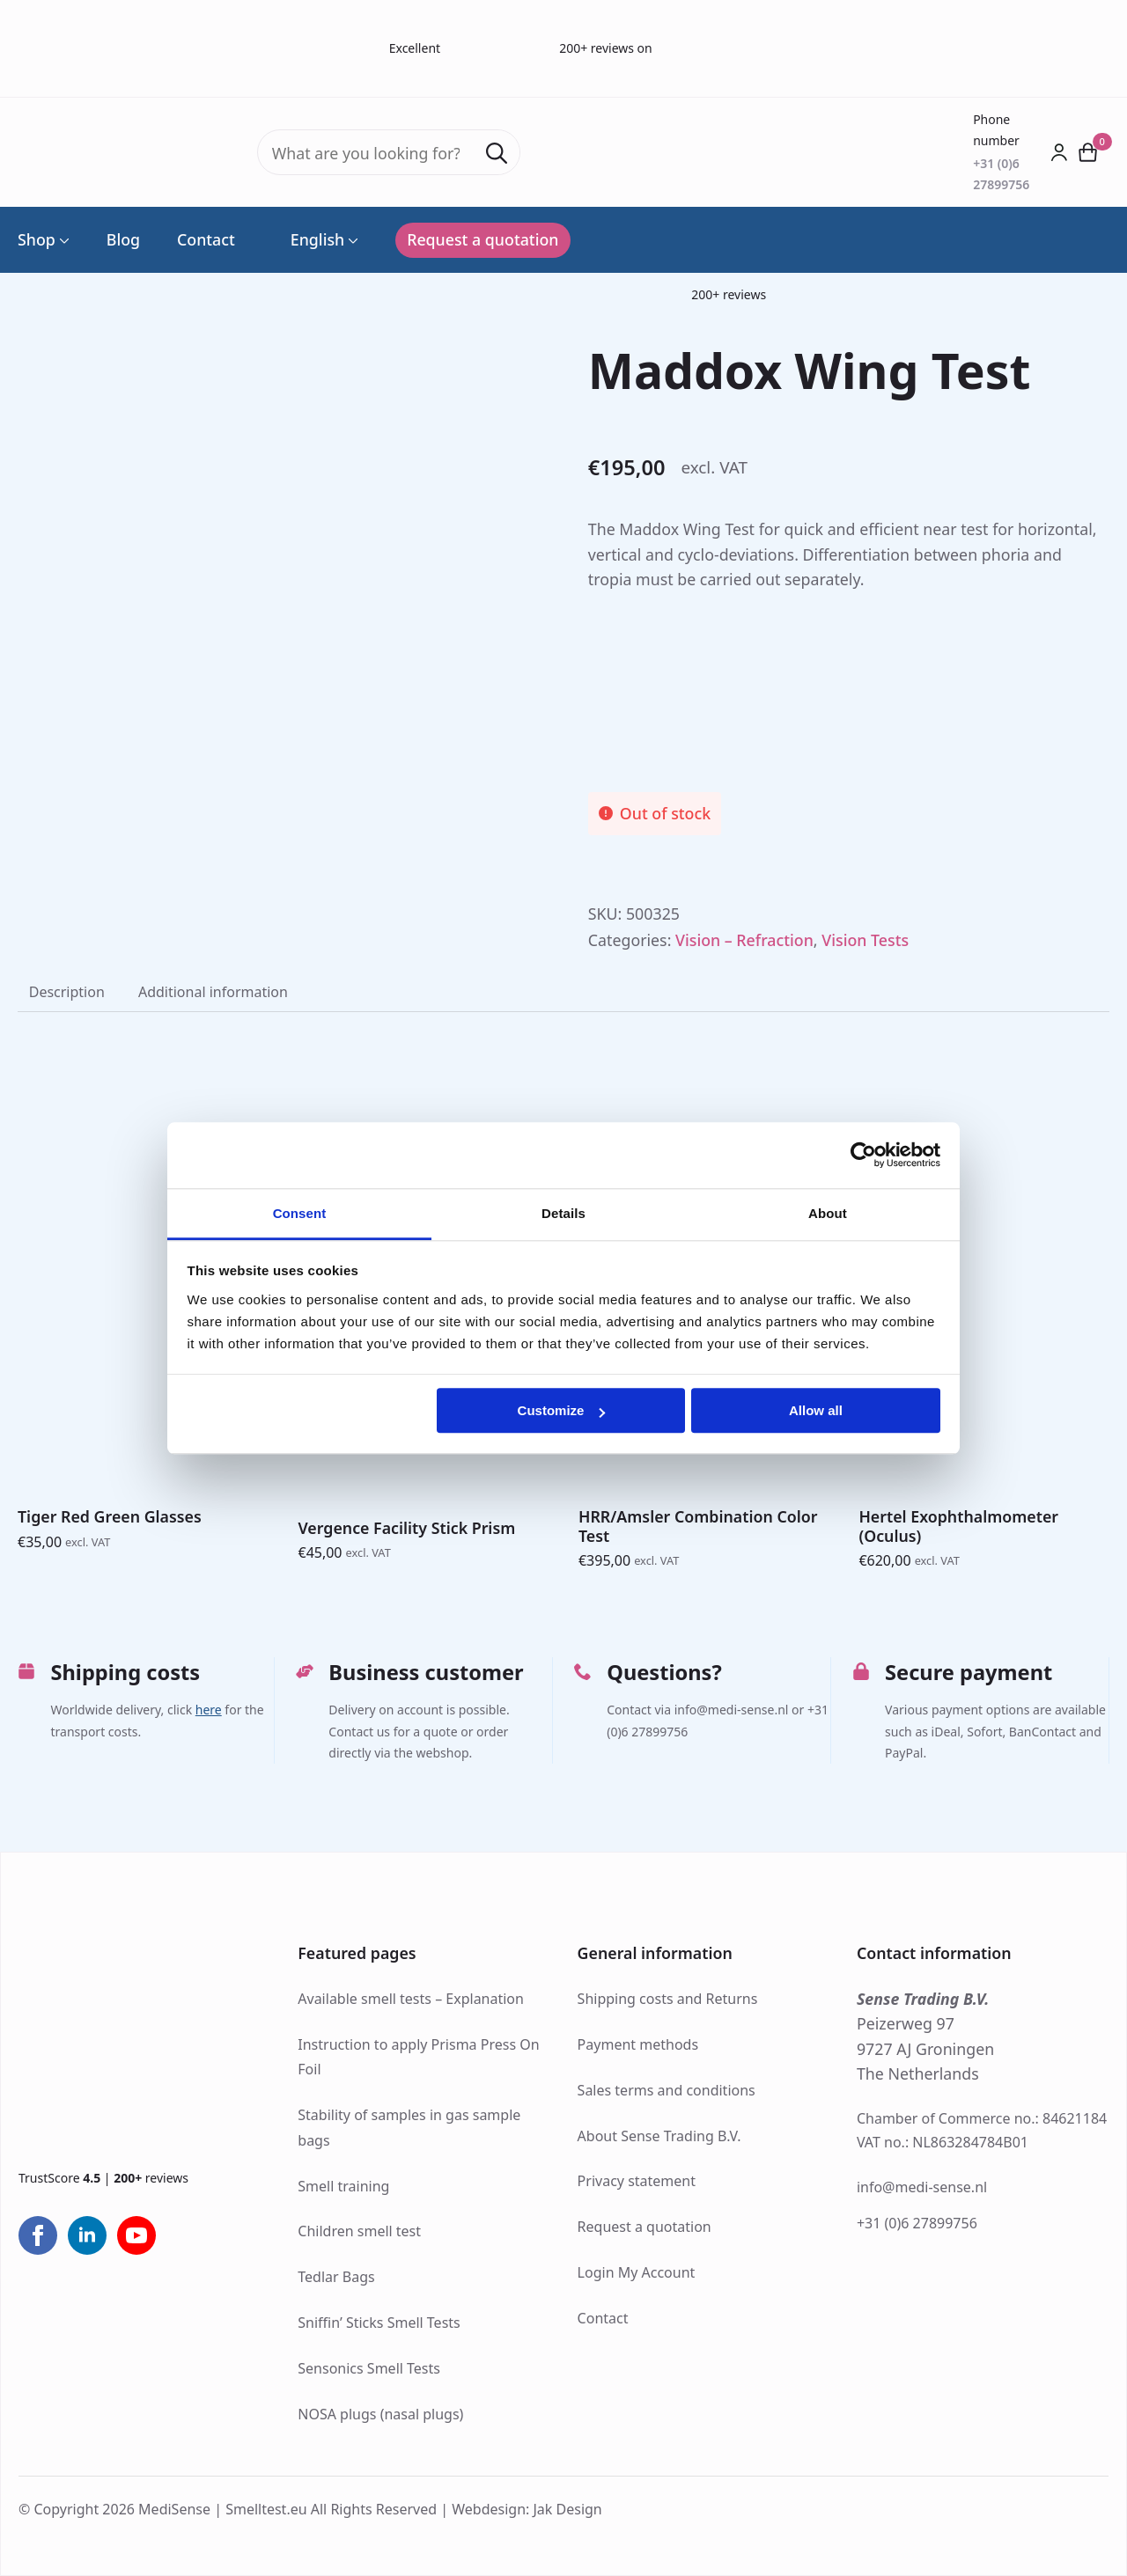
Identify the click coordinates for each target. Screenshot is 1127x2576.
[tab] (67, 991)
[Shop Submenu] (62, 240)
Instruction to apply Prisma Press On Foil (418, 2057)
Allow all (816, 1410)
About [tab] (827, 1213)
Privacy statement (637, 2181)
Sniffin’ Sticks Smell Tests (379, 2322)
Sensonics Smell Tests (369, 2368)
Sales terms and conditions (666, 2090)
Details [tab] (563, 1213)
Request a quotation (644, 2226)
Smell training (343, 2186)
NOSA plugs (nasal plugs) (380, 2414)
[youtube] (136, 2235)
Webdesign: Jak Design (527, 2509)
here (208, 1710)
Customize (562, 1410)
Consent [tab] (300, 1213)
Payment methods (638, 2044)
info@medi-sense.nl (922, 2187)
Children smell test (359, 2231)
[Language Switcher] (351, 240)
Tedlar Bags (336, 2276)
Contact (206, 240)
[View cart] (1088, 151)
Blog (123, 240)
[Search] (496, 153)
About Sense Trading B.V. (659, 2136)
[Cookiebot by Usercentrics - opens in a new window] (863, 1154)
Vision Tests (865, 939)
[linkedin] (87, 2235)
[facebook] (37, 2235)
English (308, 240)
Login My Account (637, 2272)
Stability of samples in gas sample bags (409, 2127)
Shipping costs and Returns (668, 1998)
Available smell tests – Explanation (411, 1998)
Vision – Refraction (744, 939)
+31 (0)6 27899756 (917, 2223)
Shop (36, 240)
